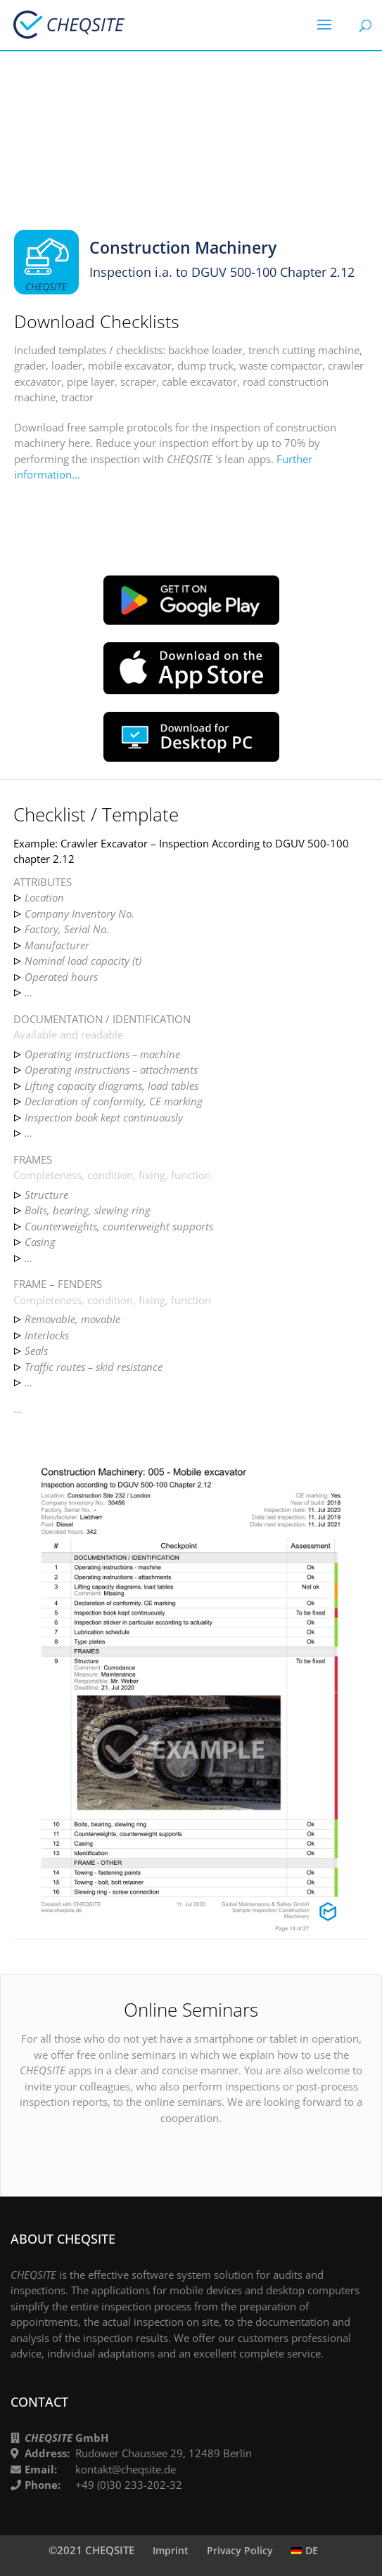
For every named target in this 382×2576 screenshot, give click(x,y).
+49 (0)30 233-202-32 (128, 2485)
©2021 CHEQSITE (91, 2550)
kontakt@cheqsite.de (125, 2469)
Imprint (171, 2550)
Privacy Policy (240, 2550)
